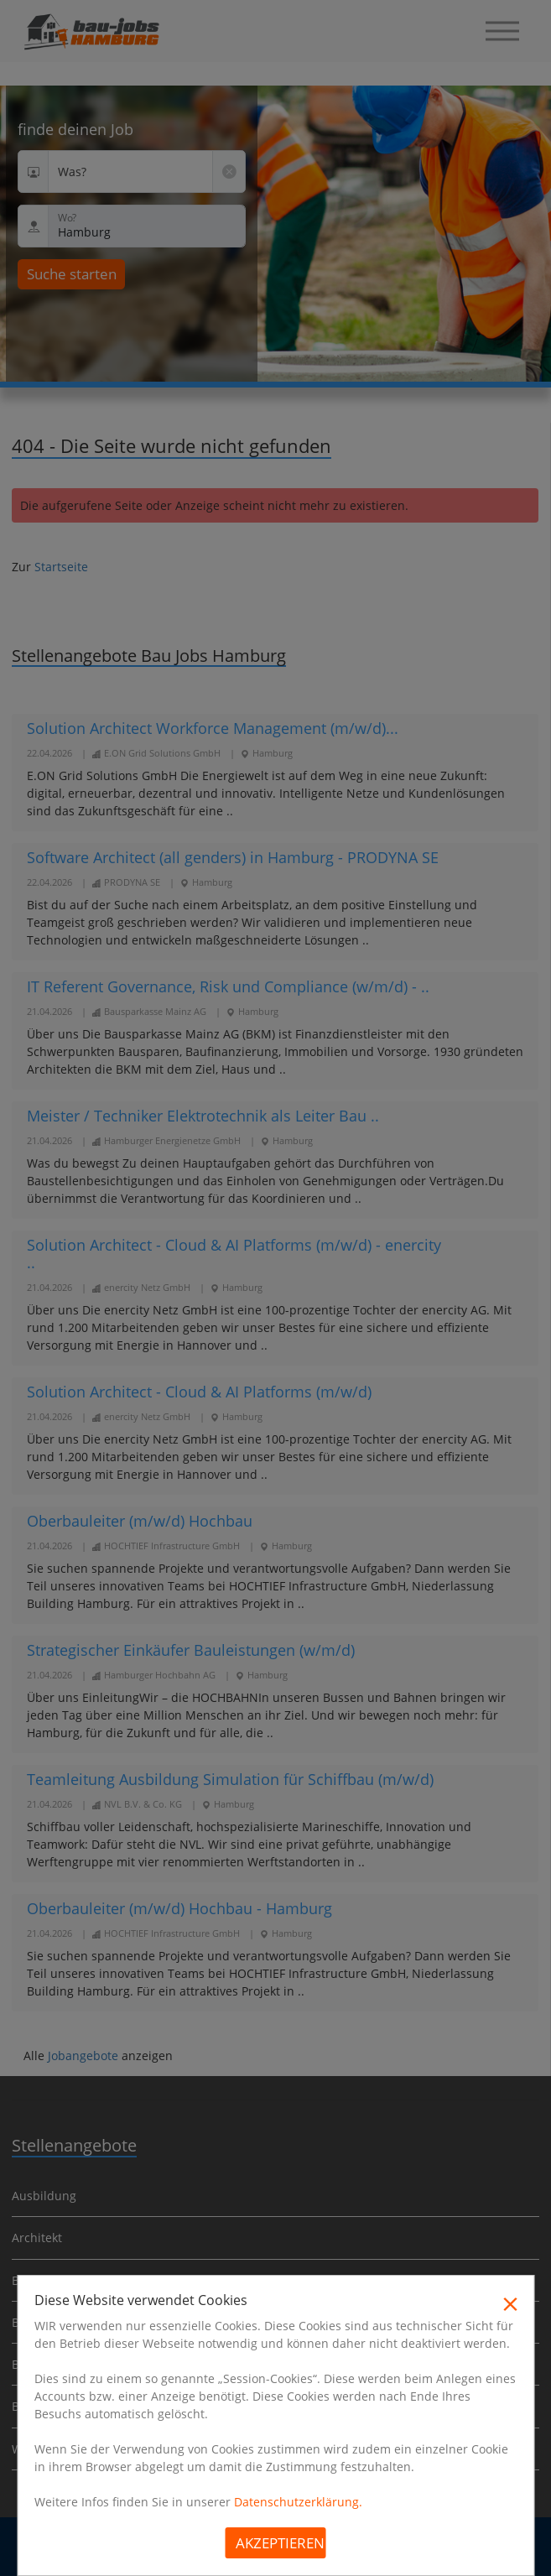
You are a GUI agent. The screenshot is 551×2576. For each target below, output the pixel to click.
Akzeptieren (280, 2543)
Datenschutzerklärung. (298, 2502)
